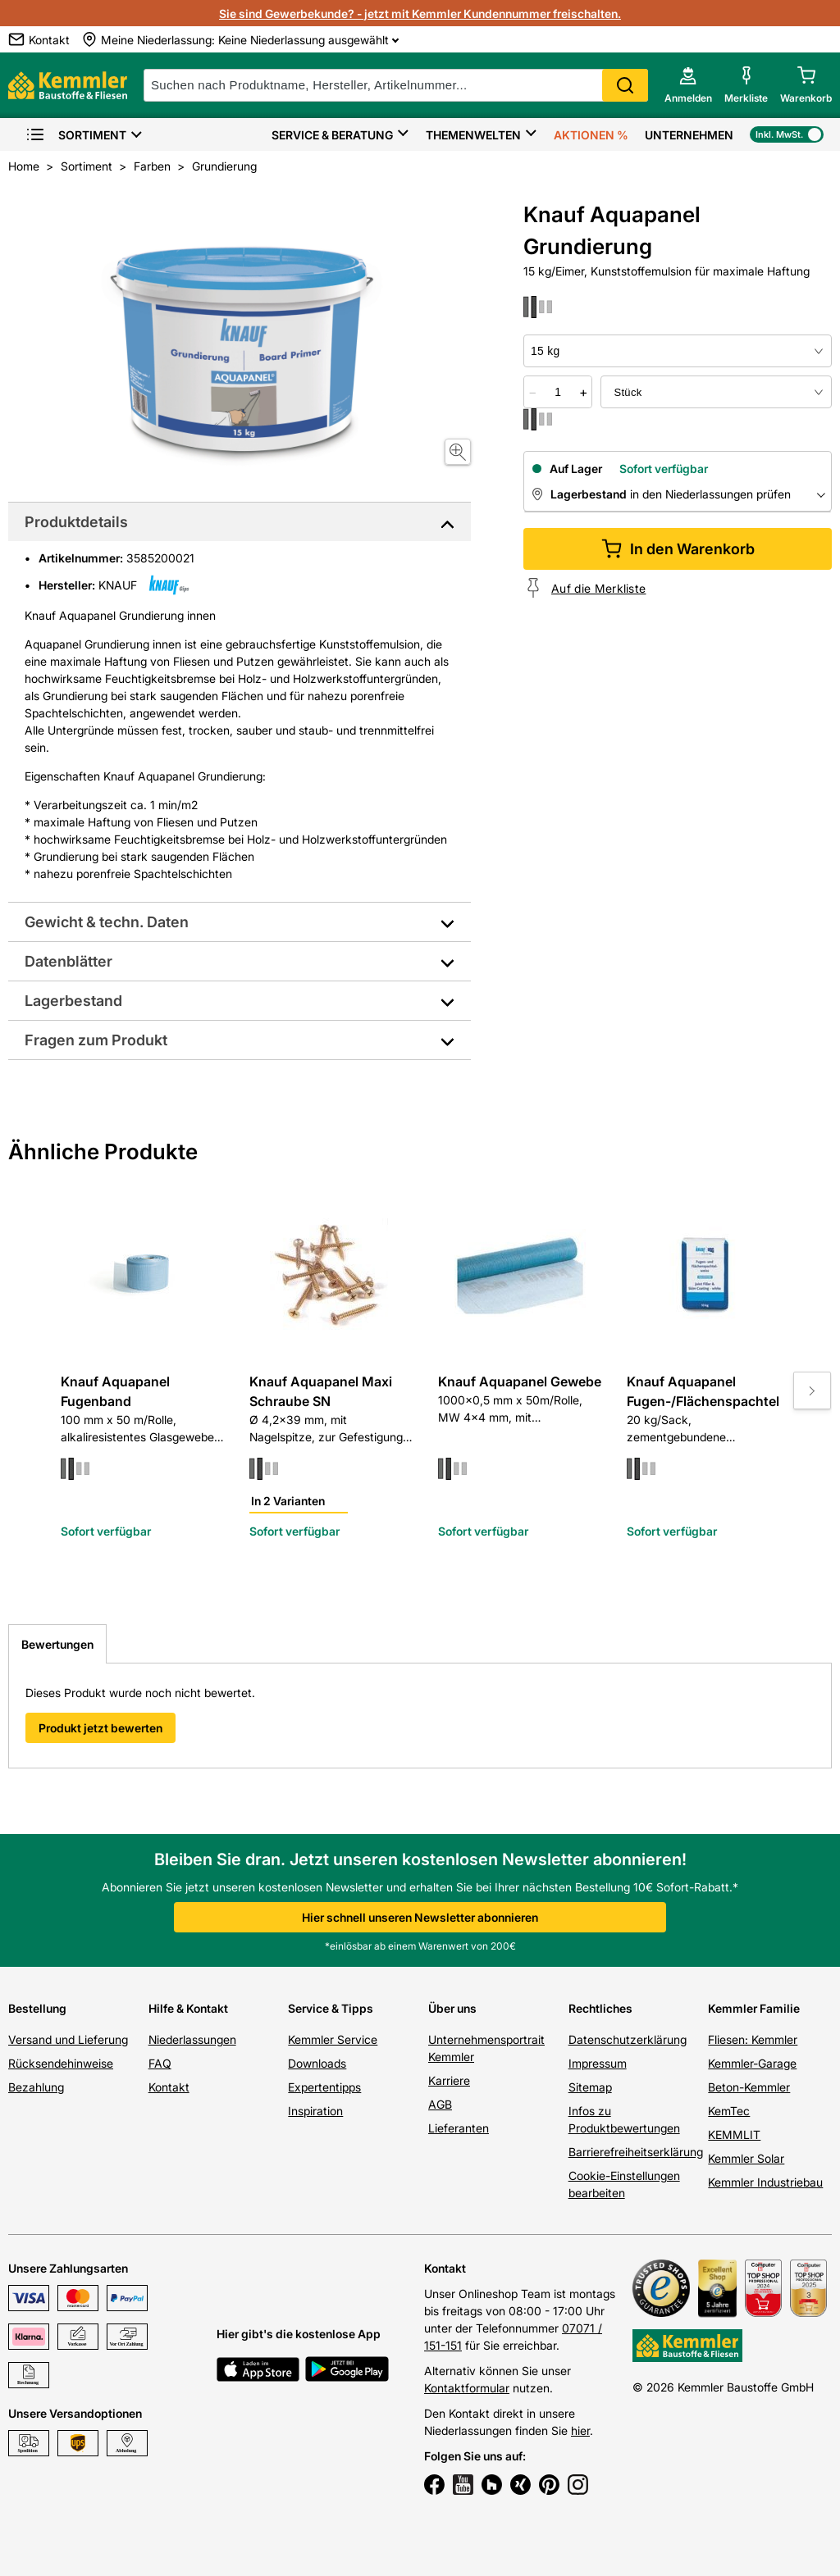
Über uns (452, 2008)
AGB (440, 2104)
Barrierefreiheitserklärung (635, 2152)
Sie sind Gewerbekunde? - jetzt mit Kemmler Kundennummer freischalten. (420, 13)
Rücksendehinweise (60, 2063)
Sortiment (75, 135)
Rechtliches (600, 2008)
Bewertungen (57, 1644)
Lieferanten (458, 2128)
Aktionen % (591, 135)
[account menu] (688, 85)
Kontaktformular (466, 2388)
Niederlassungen (192, 2039)
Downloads (317, 2063)
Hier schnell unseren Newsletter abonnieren (420, 1917)
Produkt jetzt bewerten (100, 1728)
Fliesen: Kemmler (752, 2039)
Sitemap (590, 2087)
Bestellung (37, 2008)
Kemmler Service (332, 2039)
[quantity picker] (558, 391)
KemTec (729, 2111)
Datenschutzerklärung (627, 2039)
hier (580, 2430)
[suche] (396, 85)
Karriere (449, 2080)
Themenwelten (473, 135)
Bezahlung (36, 2087)
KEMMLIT (734, 2134)
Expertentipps (324, 2087)
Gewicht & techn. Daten (107, 922)
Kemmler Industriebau (765, 2182)
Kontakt (168, 2087)
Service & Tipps (330, 2008)
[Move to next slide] (812, 1390)
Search (625, 85)
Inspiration (315, 2111)
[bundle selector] (716, 391)
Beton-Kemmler (749, 2087)
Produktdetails (76, 521)
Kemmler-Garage (752, 2063)
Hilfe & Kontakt (188, 2008)
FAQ (159, 2063)
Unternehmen (689, 135)
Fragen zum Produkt (96, 1040)
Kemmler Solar (746, 2158)
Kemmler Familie (754, 2008)
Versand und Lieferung (68, 2039)
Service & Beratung (332, 135)
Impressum (597, 2063)
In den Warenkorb (678, 549)
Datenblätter (68, 961)
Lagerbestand (73, 1000)
